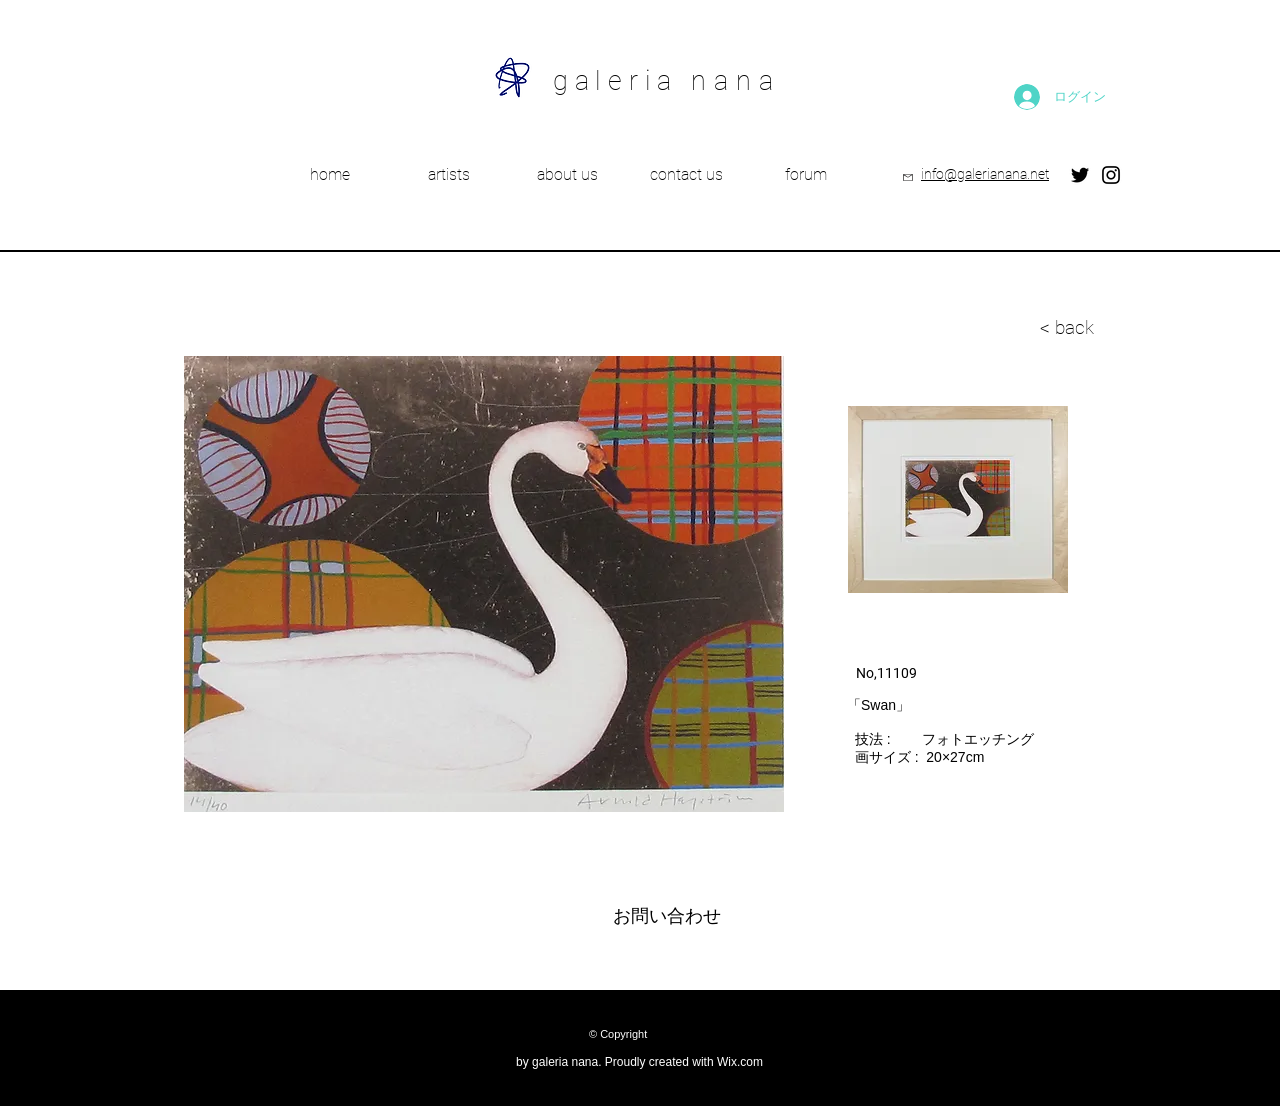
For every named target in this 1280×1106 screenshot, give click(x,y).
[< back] (968, 328)
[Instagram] (1111, 175)
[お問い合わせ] (667, 917)
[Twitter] (1080, 175)
